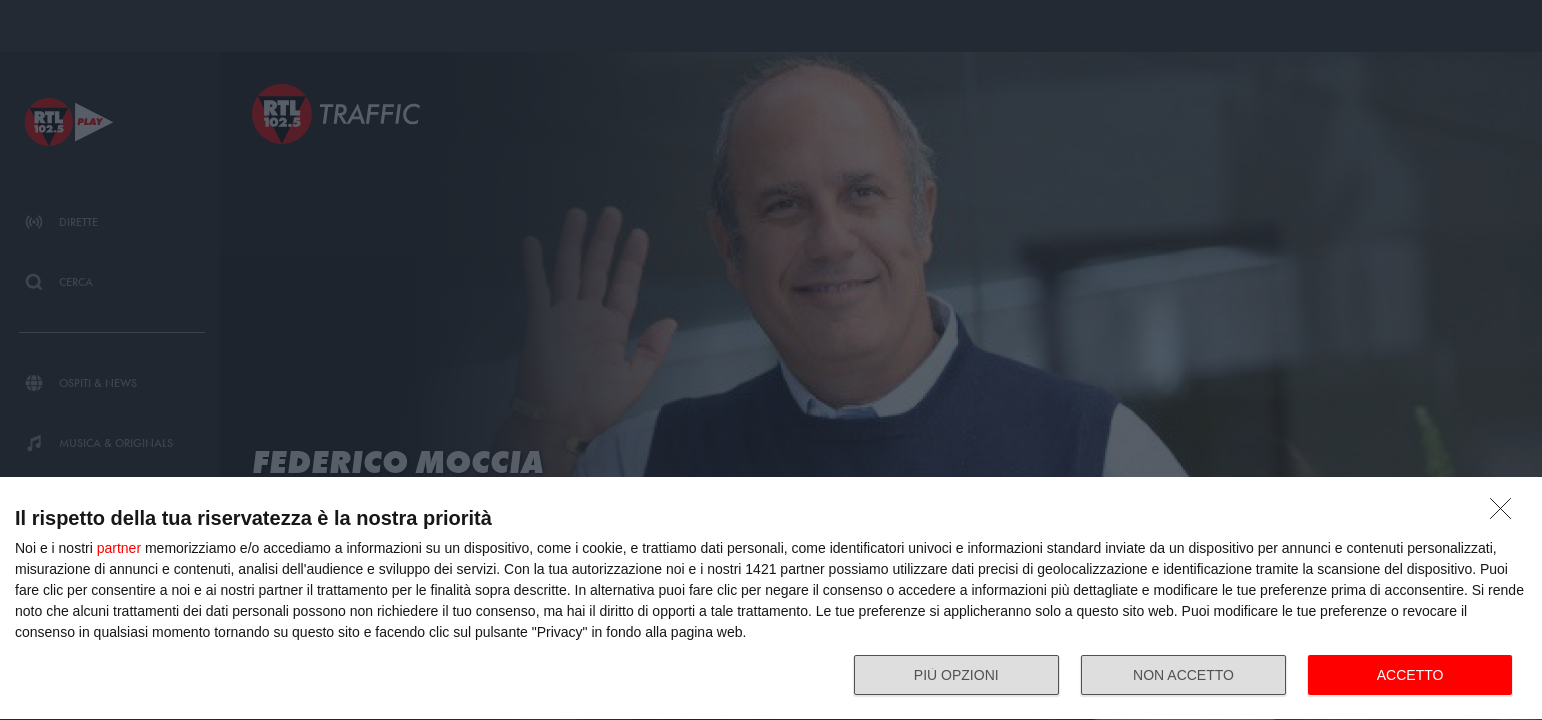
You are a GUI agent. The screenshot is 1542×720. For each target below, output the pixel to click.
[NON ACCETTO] (1506, 514)
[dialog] (771, 599)
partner (119, 548)
